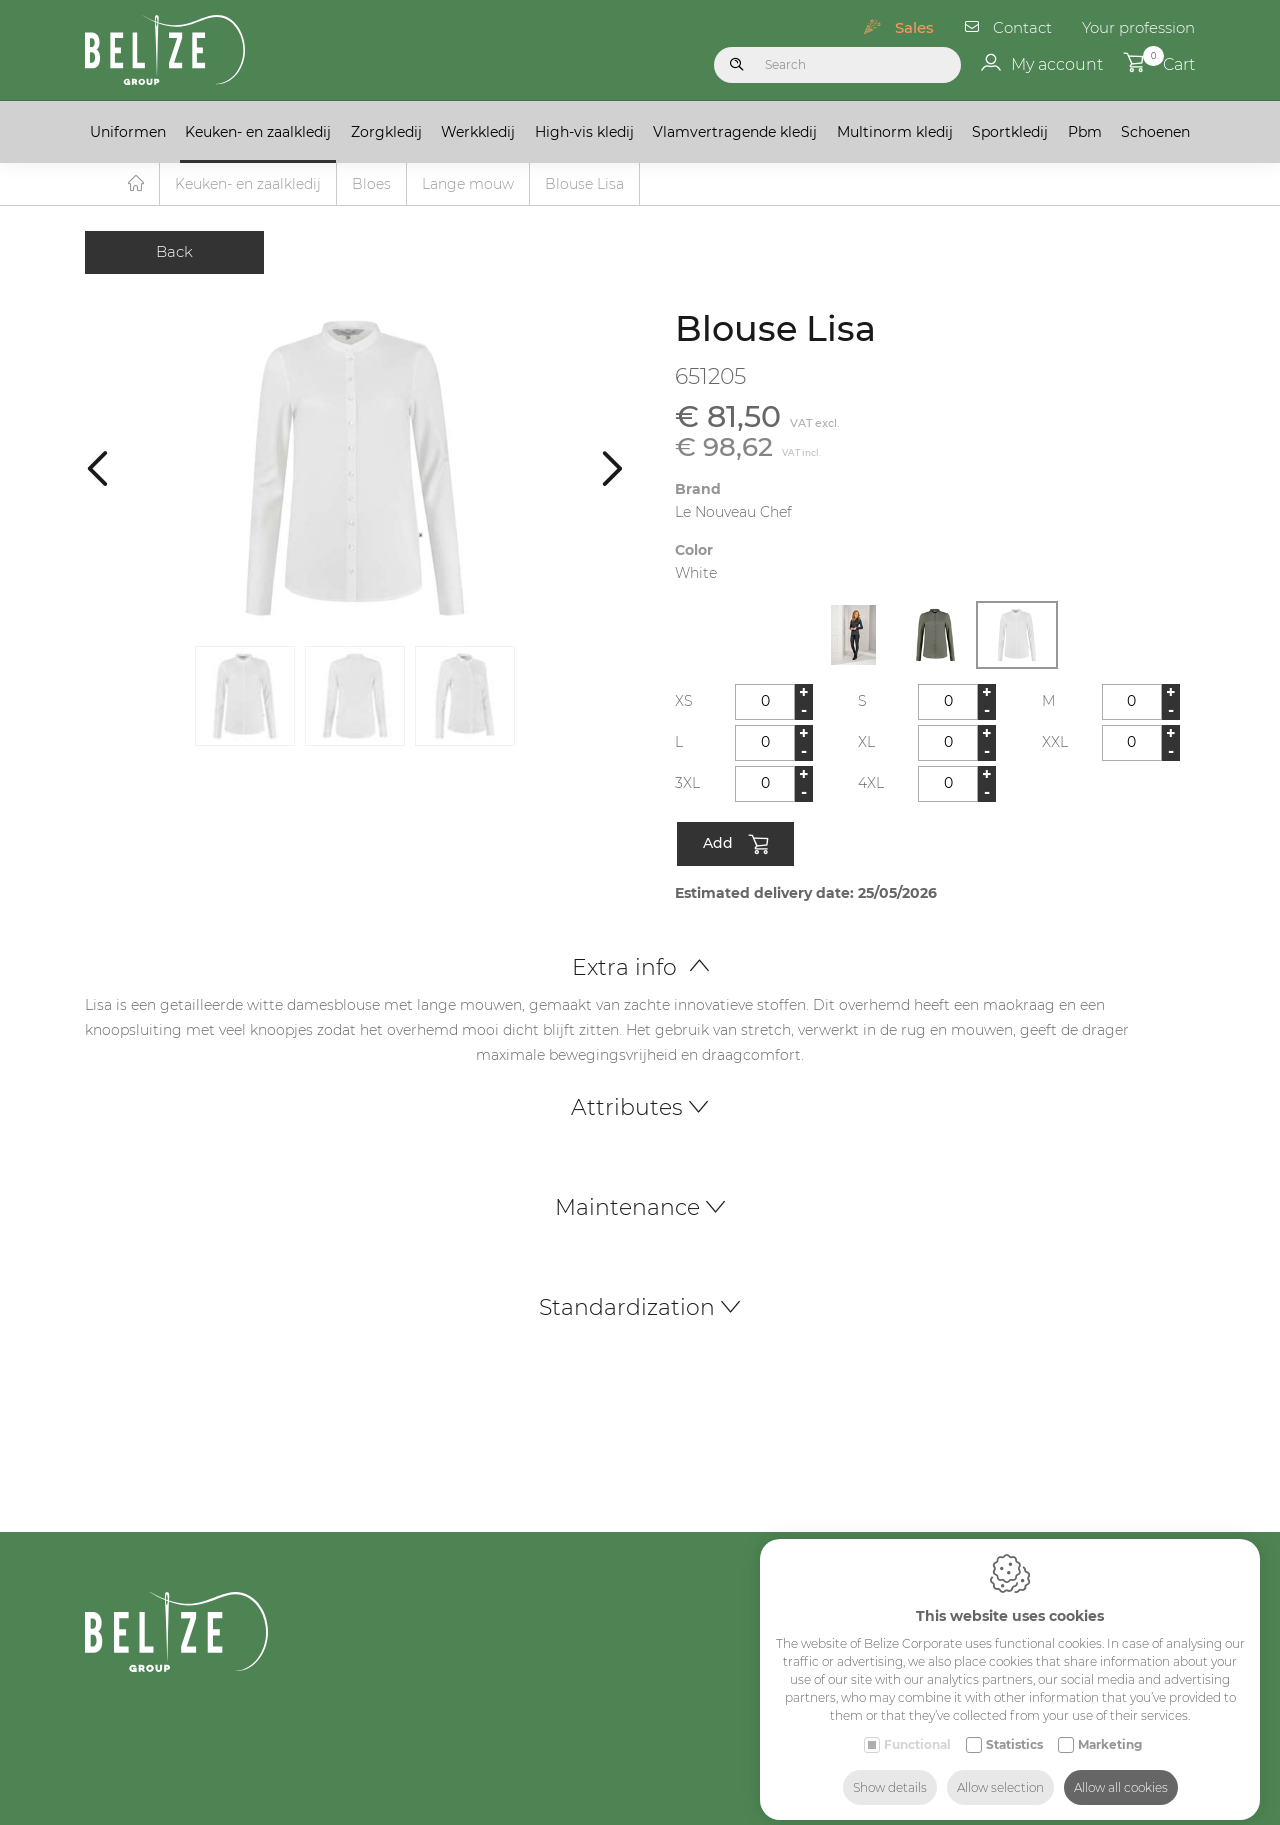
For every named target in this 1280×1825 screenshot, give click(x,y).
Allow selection (1000, 1772)
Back (174, 252)
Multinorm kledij (895, 132)
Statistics (1014, 1729)
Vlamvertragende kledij (735, 132)
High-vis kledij (584, 132)
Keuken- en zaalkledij (258, 132)
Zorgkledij (386, 132)
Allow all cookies (1121, 1772)
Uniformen (128, 132)
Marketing (1110, 1729)
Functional (917, 1729)
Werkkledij (478, 132)
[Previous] (97, 468)
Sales (914, 27)
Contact (1022, 27)
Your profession (1138, 27)
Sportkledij (1010, 132)
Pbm (1085, 132)
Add (735, 846)
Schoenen (1155, 132)
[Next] (612, 468)
